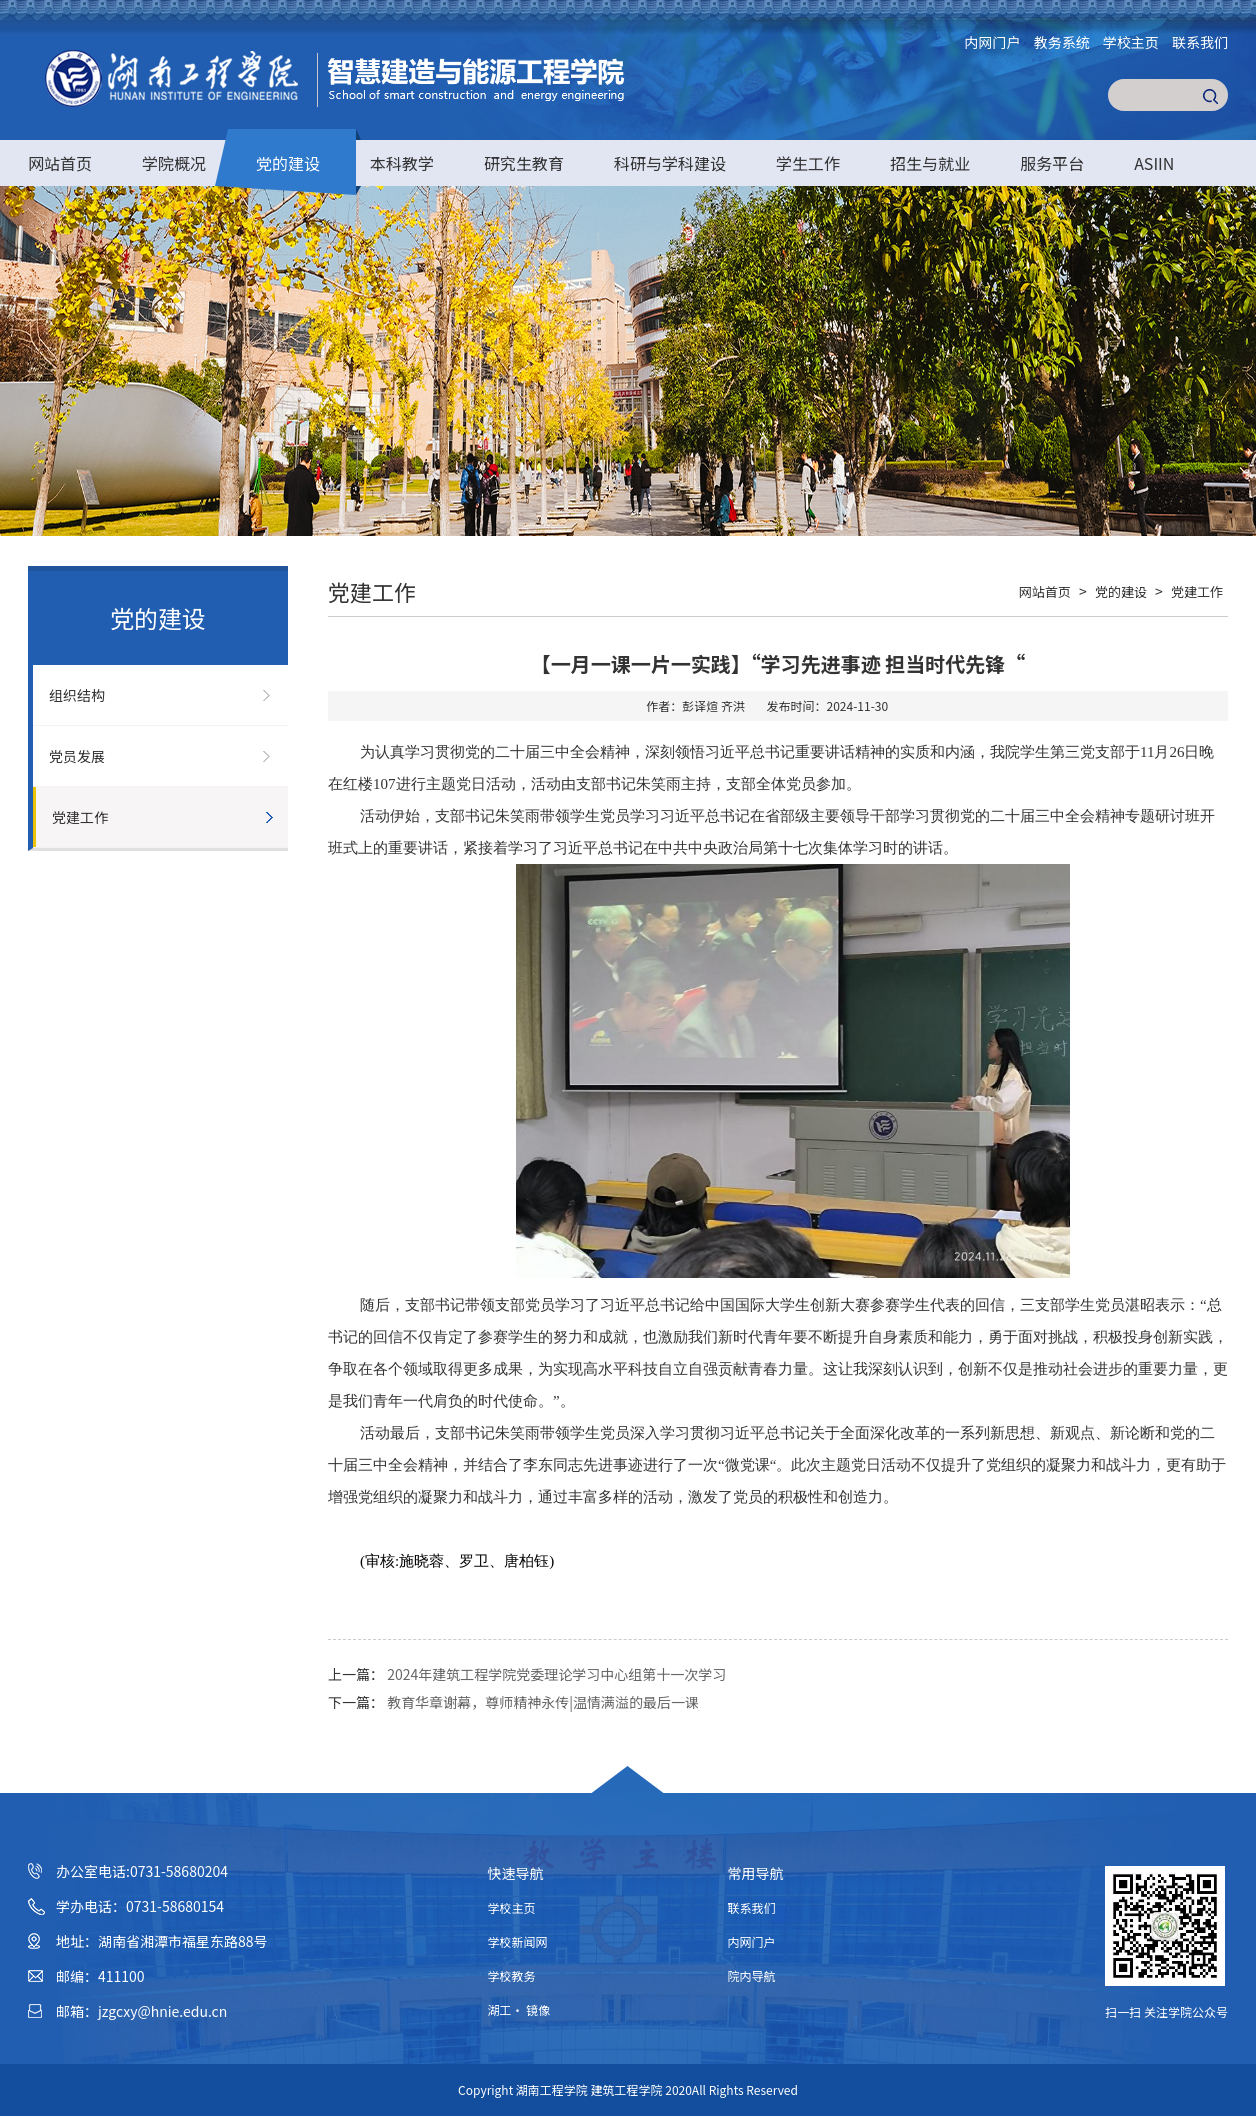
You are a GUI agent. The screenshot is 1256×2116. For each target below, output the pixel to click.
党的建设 (288, 163)
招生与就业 (930, 163)
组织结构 (77, 695)
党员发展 (77, 756)
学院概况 (174, 163)
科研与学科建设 (670, 163)
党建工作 (80, 817)
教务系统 (1062, 42)
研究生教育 (524, 163)
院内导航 (752, 1975)
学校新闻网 (518, 1941)
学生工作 (808, 163)
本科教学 (402, 163)
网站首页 (60, 163)
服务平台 (1052, 163)
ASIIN (1154, 163)
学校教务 (512, 1975)
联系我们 (1200, 42)
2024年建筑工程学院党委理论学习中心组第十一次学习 (556, 1674)
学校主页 (1131, 42)
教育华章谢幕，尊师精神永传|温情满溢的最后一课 (543, 1702)
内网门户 (993, 42)
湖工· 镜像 (519, 2009)
